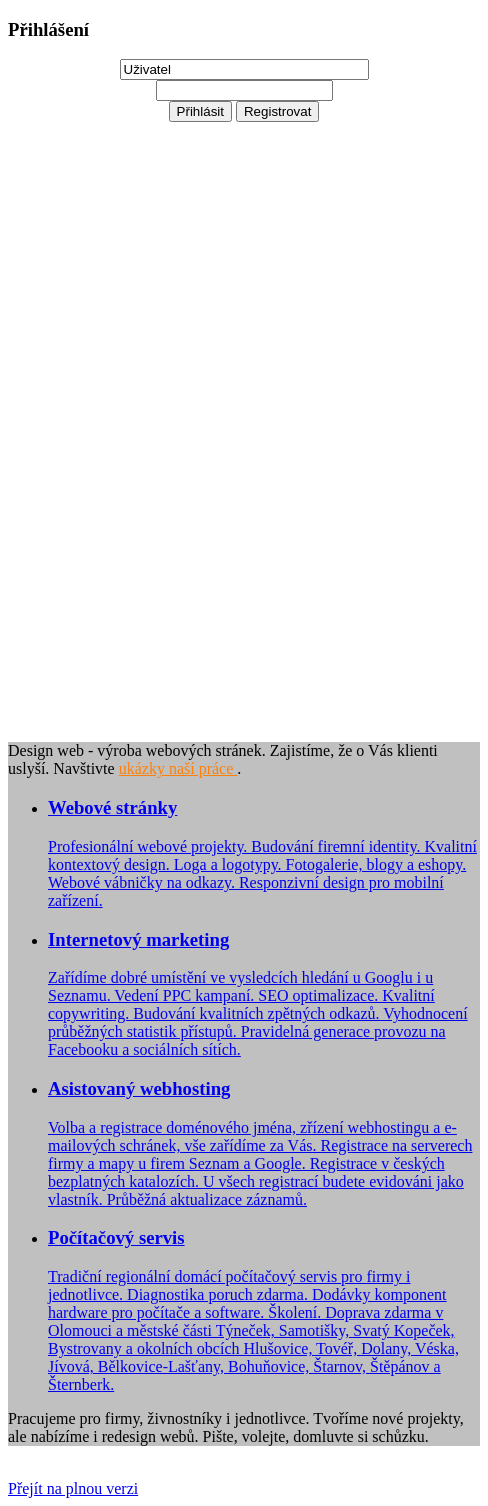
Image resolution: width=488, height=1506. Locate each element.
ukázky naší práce (178, 768)
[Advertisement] (88, 422)
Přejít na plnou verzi (73, 1488)
